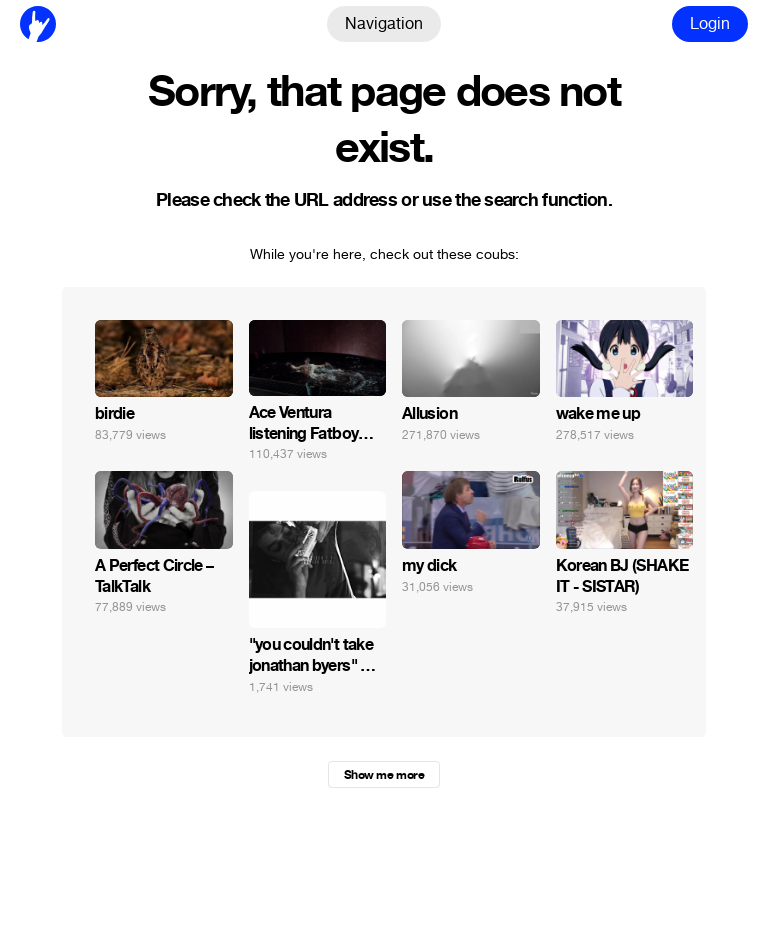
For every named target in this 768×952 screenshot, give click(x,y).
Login (710, 23)
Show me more (384, 775)
